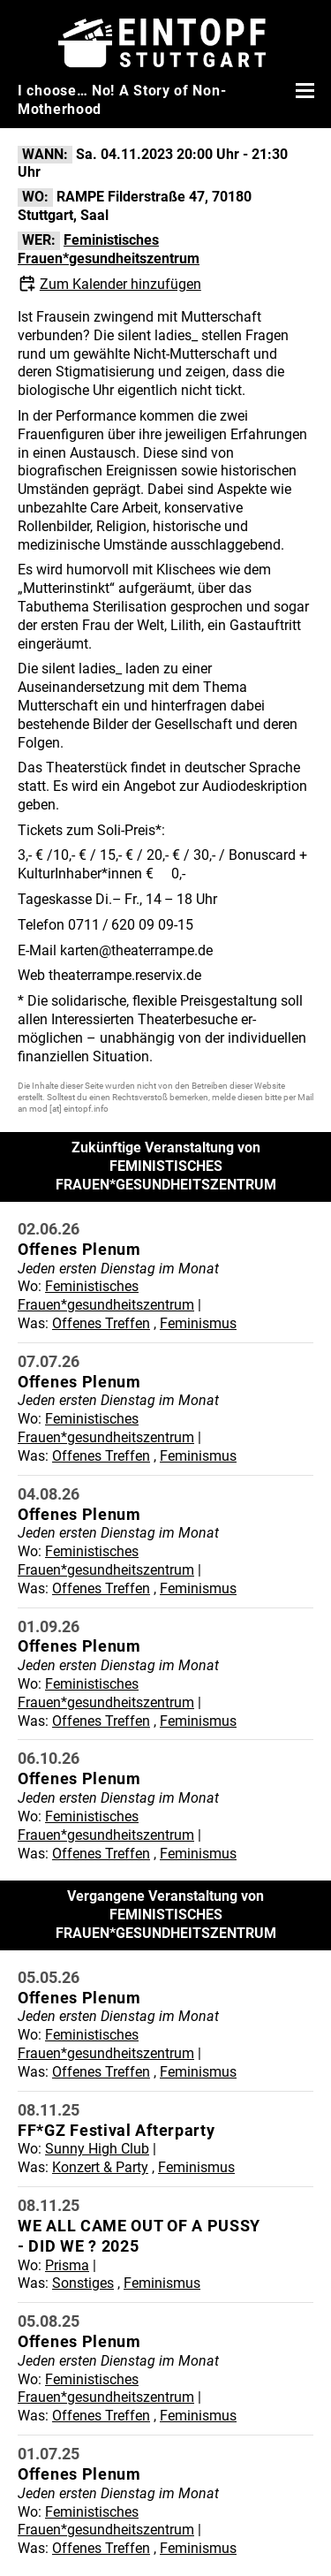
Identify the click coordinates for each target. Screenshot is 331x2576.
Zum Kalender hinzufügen (120, 284)
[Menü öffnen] (302, 90)
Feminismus (198, 1323)
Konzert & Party (100, 2167)
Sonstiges (83, 2283)
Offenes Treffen (101, 1323)
